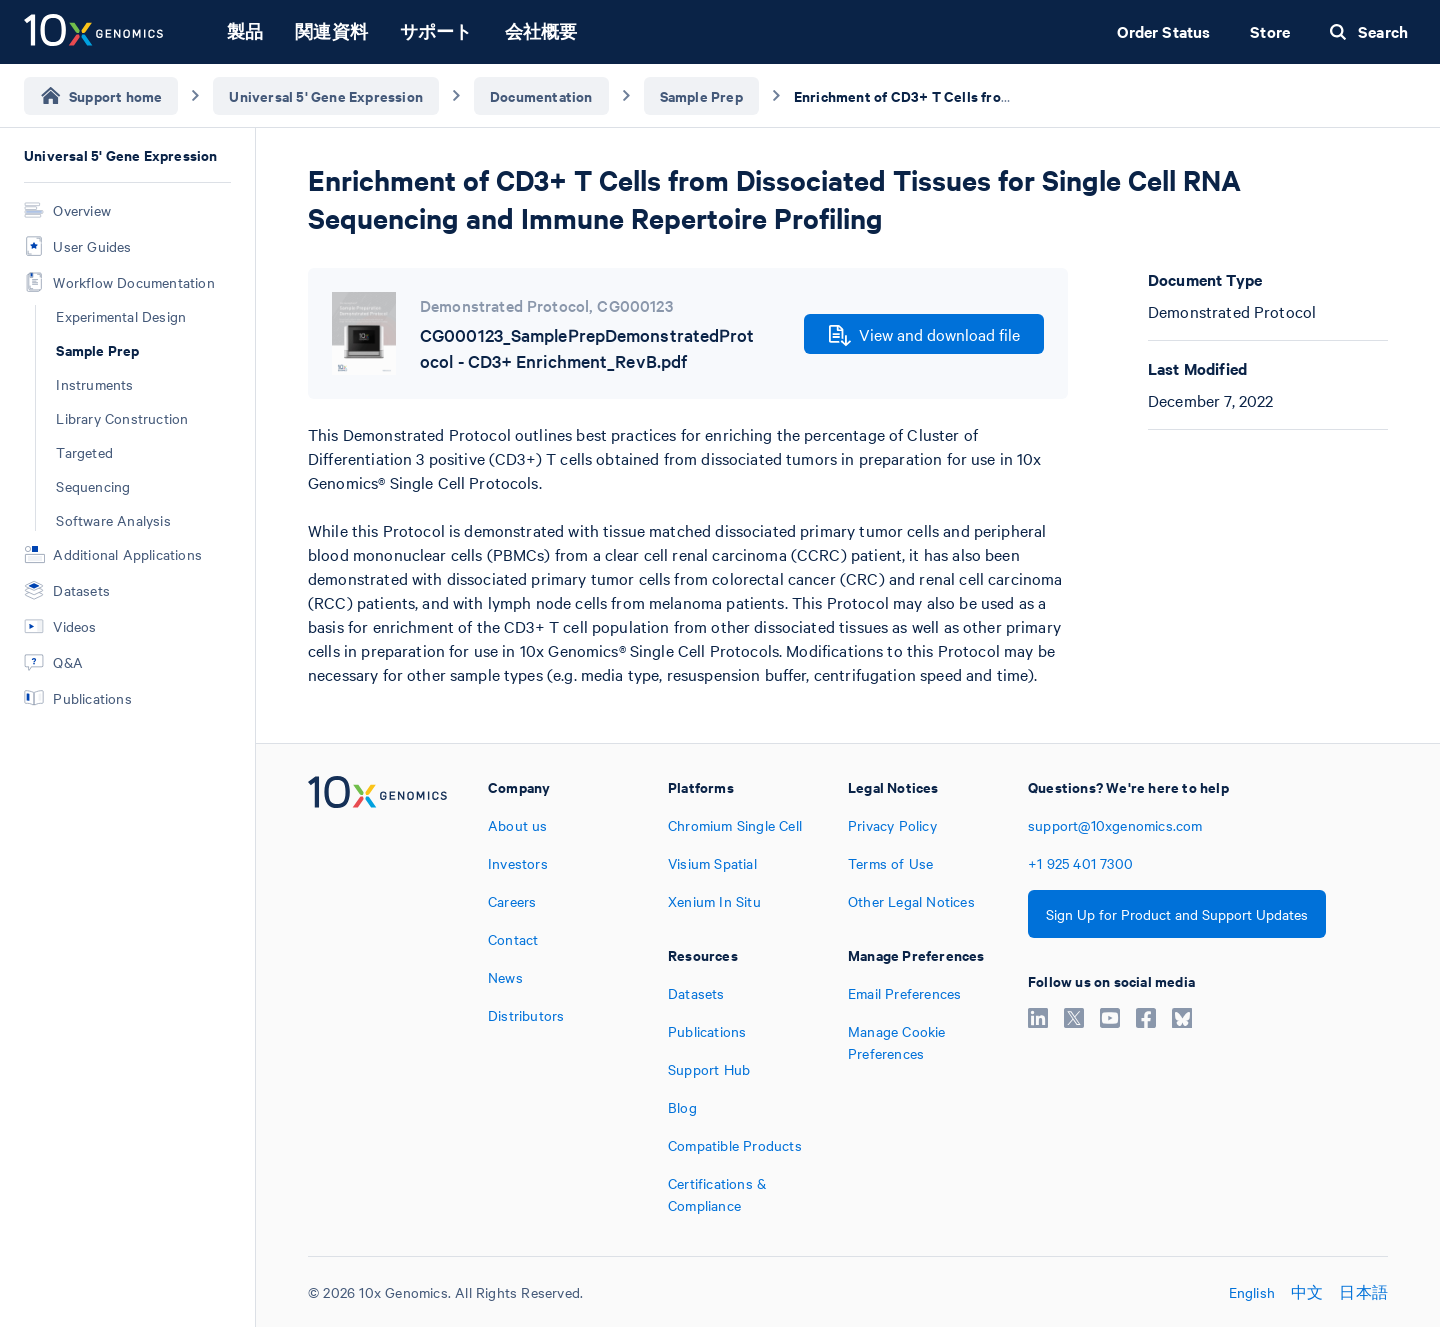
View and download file (924, 335)
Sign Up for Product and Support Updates (1177, 914)
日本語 (1363, 1292)
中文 (1307, 1292)
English (1252, 1292)
